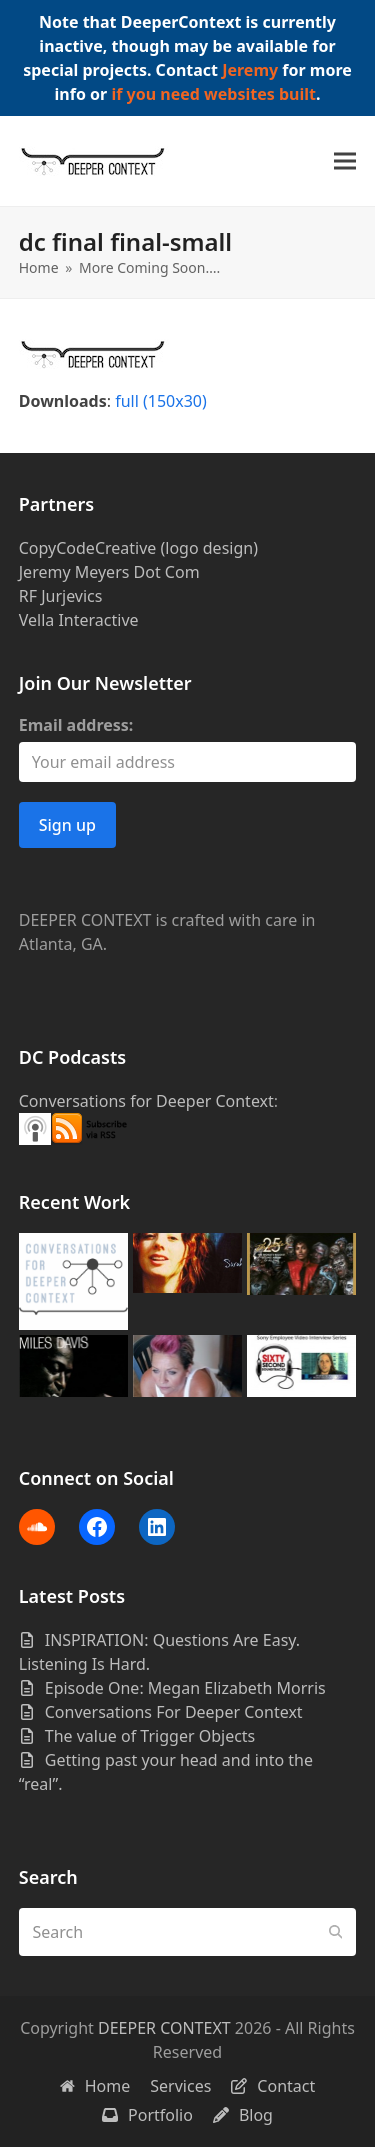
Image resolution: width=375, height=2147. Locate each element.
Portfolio (147, 2115)
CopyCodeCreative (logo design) (138, 548)
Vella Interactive (79, 620)
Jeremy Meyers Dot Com (109, 572)
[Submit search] (336, 1932)
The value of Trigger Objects (150, 1736)
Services (180, 2086)
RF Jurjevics (61, 596)
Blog (243, 2115)
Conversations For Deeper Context (174, 1712)
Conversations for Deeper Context (146, 1101)
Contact (273, 2086)
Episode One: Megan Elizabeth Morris (185, 1688)
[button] (345, 161)
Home (95, 2086)
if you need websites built (213, 94)
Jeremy (250, 70)
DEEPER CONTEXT (164, 2028)
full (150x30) (161, 401)
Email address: (76, 725)
